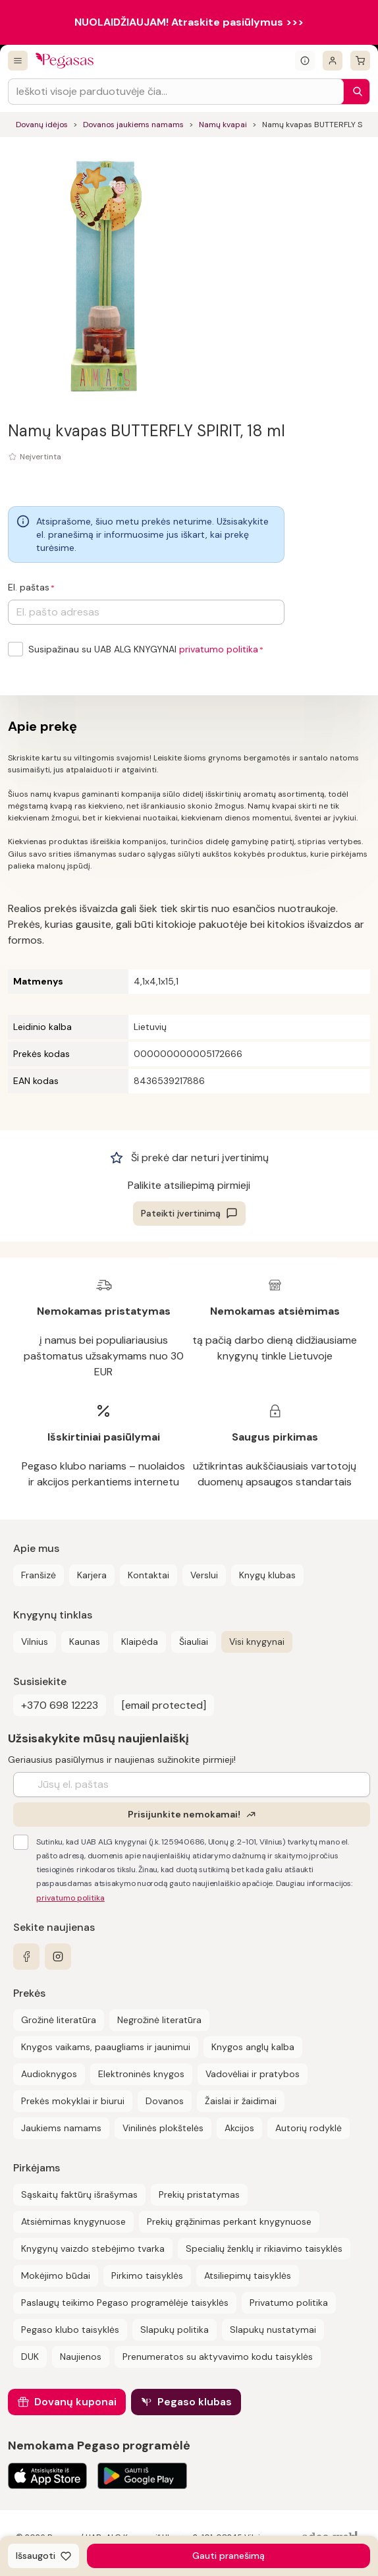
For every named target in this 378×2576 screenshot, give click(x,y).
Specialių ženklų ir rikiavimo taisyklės (264, 2248)
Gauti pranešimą (228, 2556)
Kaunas (84, 1641)
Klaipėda (139, 1641)
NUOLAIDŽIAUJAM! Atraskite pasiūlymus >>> (189, 22)
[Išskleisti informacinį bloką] (305, 61)
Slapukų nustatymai (273, 2329)
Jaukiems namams (61, 2128)
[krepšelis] (360, 61)
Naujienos (80, 2356)
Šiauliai (193, 1641)
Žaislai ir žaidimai (241, 2101)
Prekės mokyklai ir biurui (72, 2101)
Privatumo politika (289, 2302)
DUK (30, 2356)
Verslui (204, 1575)
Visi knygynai (256, 1641)
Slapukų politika (174, 2329)
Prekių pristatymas (199, 2194)
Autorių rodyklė (308, 2128)
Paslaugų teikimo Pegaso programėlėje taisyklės (125, 2302)
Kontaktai (148, 1575)
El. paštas (28, 587)
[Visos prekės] (18, 61)
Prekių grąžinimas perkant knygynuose (229, 2221)
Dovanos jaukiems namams (133, 124)
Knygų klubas (267, 1575)
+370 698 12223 (59, 1705)
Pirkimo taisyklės (147, 2275)
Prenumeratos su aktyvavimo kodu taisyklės (217, 2356)
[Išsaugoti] (43, 2556)
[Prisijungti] (332, 61)
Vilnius (34, 1641)
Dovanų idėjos (42, 124)
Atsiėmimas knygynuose (73, 2221)
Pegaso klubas (194, 2402)
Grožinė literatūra (58, 2020)
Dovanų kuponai (75, 2402)
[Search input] (176, 91)
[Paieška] (354, 91)
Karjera (92, 1575)
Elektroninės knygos (141, 2074)
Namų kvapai (223, 124)
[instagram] (58, 1956)
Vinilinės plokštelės (162, 2128)
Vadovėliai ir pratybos (252, 2074)
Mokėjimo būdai (55, 2275)
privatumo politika (218, 649)
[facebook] (26, 1956)
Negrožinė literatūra (159, 2020)
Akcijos (239, 2128)
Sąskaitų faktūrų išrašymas (79, 2194)
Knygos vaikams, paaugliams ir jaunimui (105, 2047)
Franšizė (38, 1575)
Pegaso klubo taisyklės (70, 2329)
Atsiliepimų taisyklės (247, 2275)
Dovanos (165, 2101)
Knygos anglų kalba (252, 2047)
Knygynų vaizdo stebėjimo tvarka (93, 2248)
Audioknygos (49, 2074)
